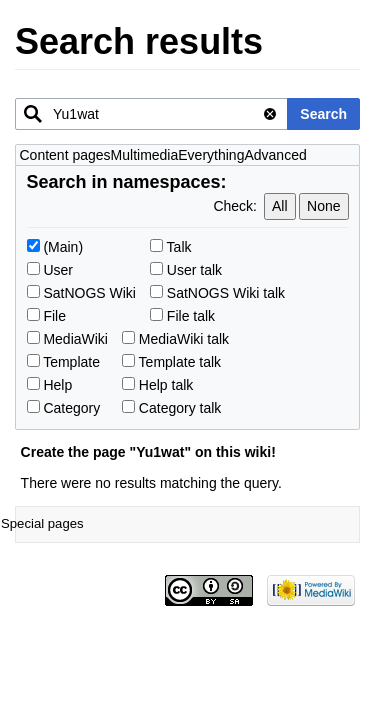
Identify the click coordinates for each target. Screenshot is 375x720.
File (54, 316)
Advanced (275, 155)
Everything (211, 155)
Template (71, 362)
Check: (235, 206)
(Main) (63, 247)
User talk (194, 270)
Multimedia (145, 155)
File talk (191, 316)
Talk (179, 247)
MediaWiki (75, 339)
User (58, 270)
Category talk (180, 408)
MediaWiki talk (184, 339)
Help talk (166, 385)
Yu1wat (160, 452)
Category (71, 408)
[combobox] (151, 114)
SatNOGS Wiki (89, 293)
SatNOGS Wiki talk (226, 293)
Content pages (65, 155)
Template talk (180, 362)
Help (57, 385)
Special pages (42, 523)
